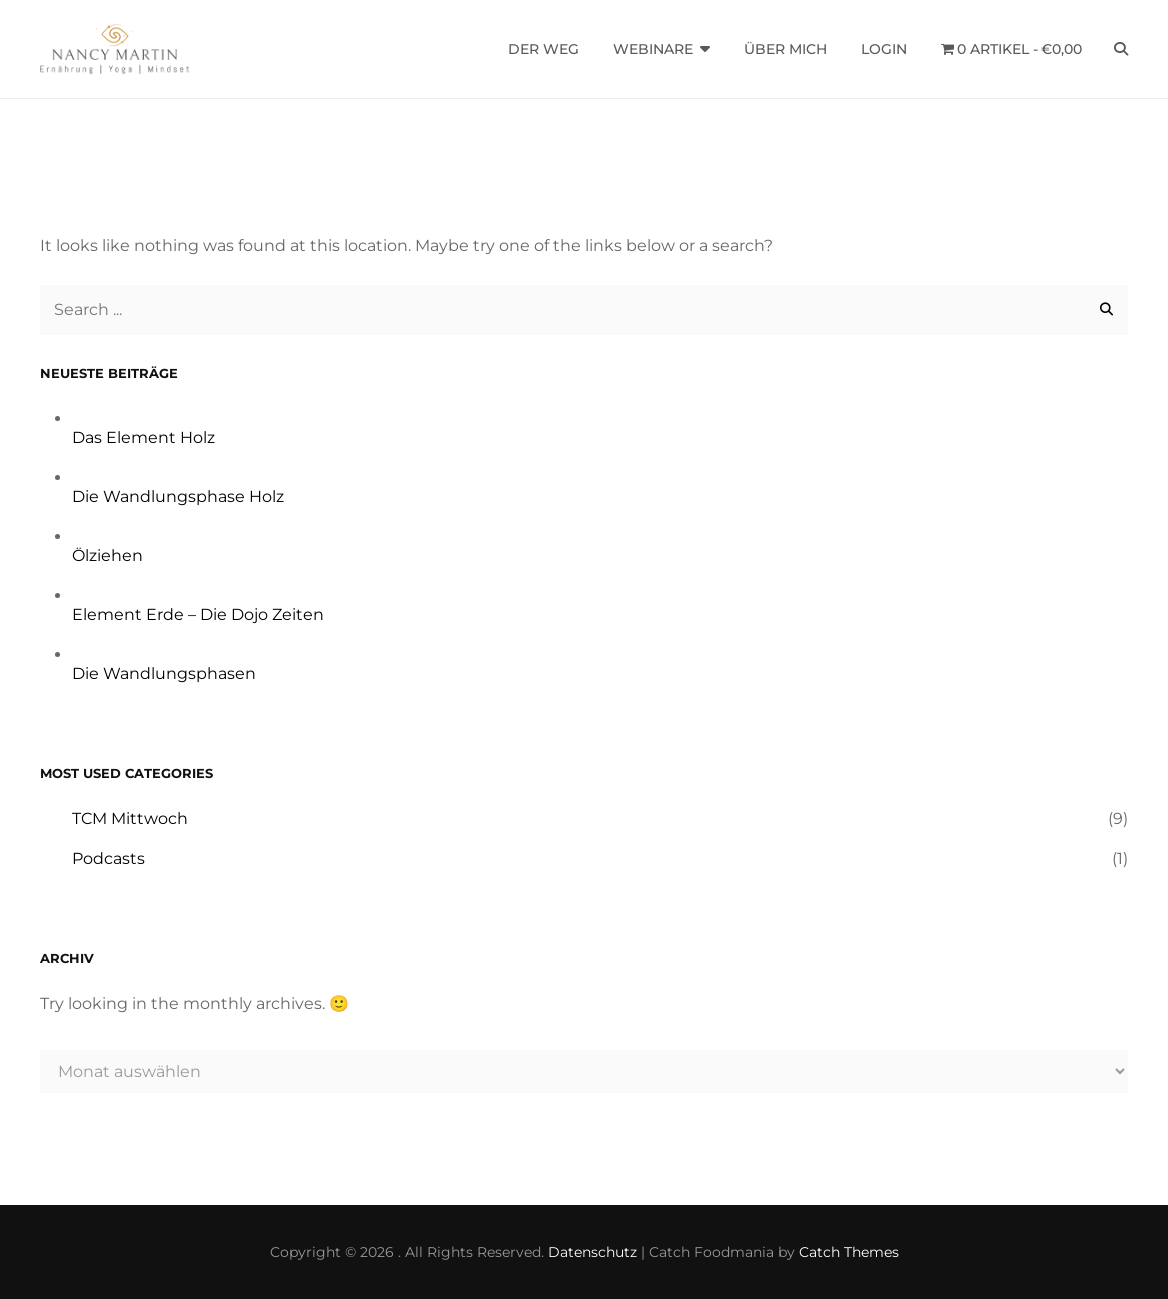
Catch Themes (849, 1252)
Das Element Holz (143, 437)
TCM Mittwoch (130, 818)
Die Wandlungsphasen (164, 673)
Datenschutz (592, 1252)
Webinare (653, 49)
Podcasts (108, 858)
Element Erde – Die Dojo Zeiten (198, 614)
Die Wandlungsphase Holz (178, 496)
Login (884, 49)
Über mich (785, 49)
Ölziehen (107, 555)
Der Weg (543, 49)
